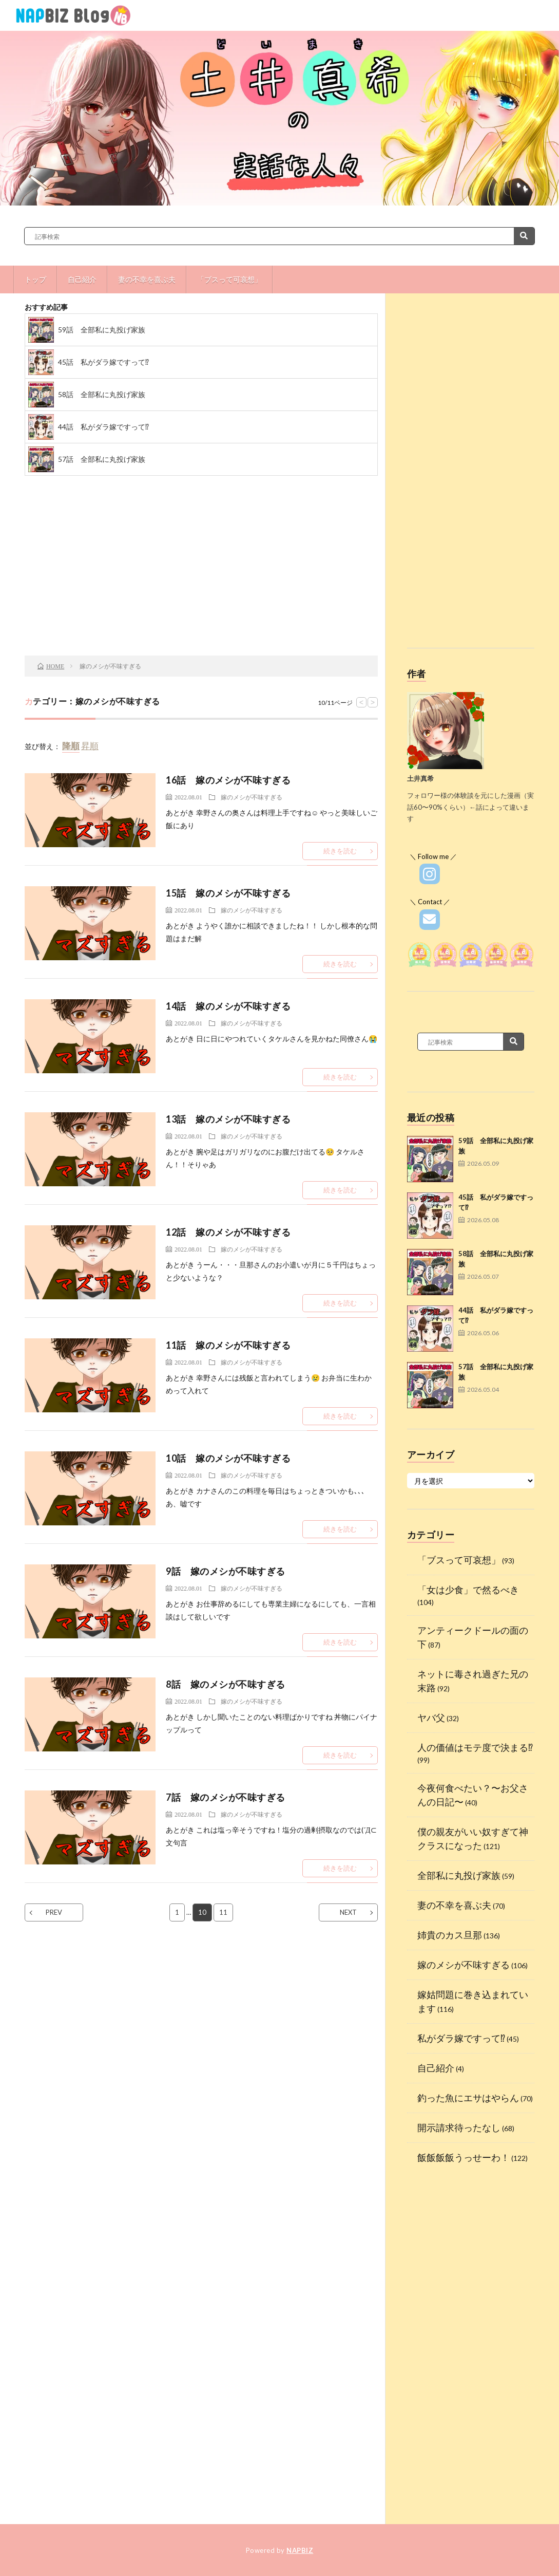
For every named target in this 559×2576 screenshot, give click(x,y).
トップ (35, 279)
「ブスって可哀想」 (229, 279)
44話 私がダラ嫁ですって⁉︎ (103, 426)
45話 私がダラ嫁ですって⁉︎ (103, 362)
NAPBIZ (299, 2550)
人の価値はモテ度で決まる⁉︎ (475, 1747)
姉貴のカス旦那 (449, 1934)
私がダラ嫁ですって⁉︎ (461, 2038)
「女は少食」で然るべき (468, 1589)
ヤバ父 (431, 1717)
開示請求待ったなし (458, 2127)
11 (223, 1912)
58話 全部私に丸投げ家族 (101, 394)
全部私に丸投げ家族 (458, 1875)
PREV (54, 1912)
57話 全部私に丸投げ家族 (101, 459)
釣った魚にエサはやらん (468, 2097)
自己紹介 (82, 279)
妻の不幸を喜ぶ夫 (147, 279)
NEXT (348, 1912)
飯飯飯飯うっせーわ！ (463, 2157)
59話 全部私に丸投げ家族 (101, 329)
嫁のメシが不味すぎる (251, 797)
